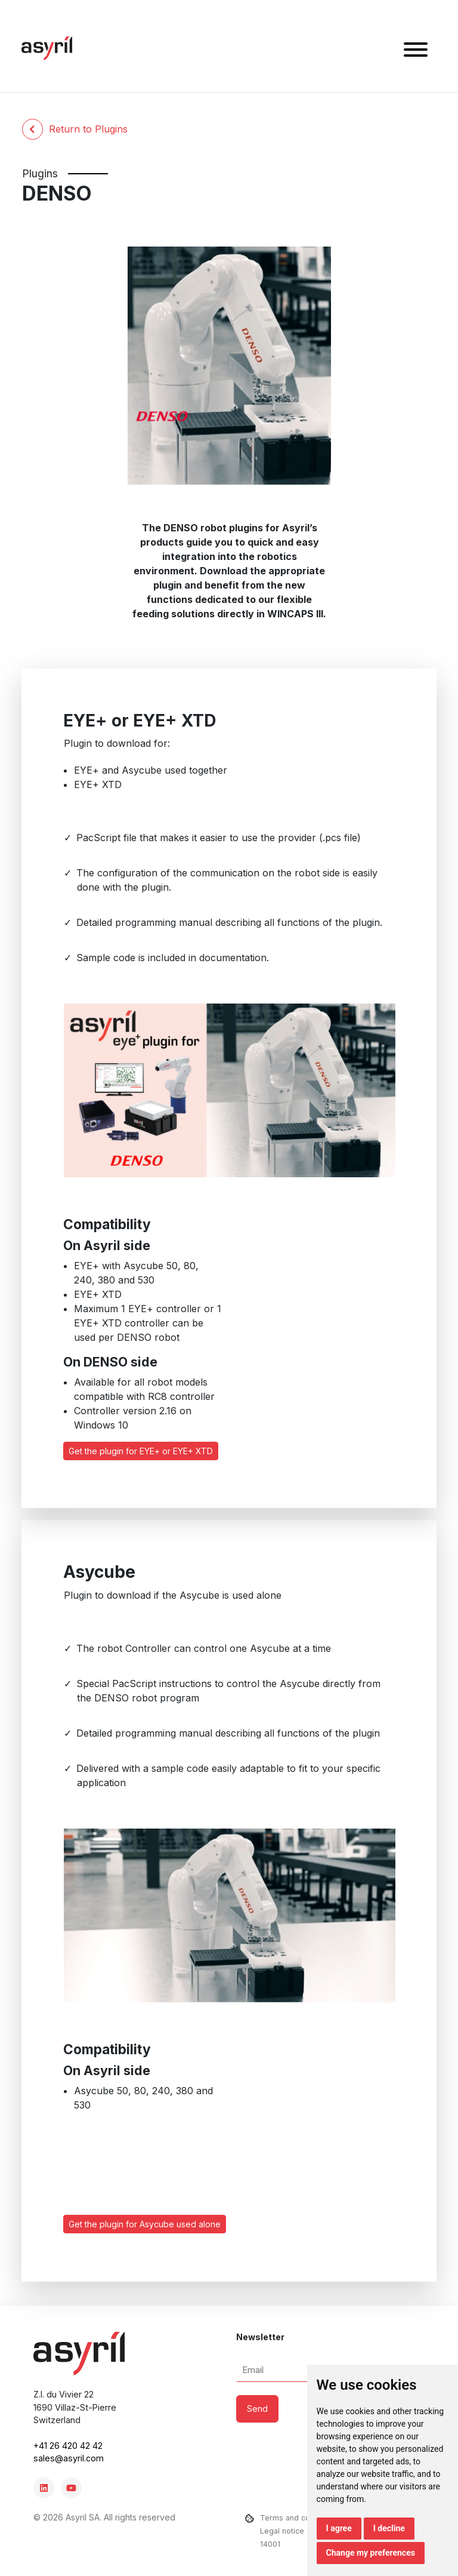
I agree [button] (339, 2528)
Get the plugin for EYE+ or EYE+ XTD (141, 1451)
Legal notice (282, 2530)
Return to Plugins (75, 129)
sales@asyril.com (68, 2458)
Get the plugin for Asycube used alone (145, 2224)
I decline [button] (389, 2528)
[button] (416, 51)
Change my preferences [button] (370, 2552)
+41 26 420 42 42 (68, 2445)
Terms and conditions (299, 2517)
